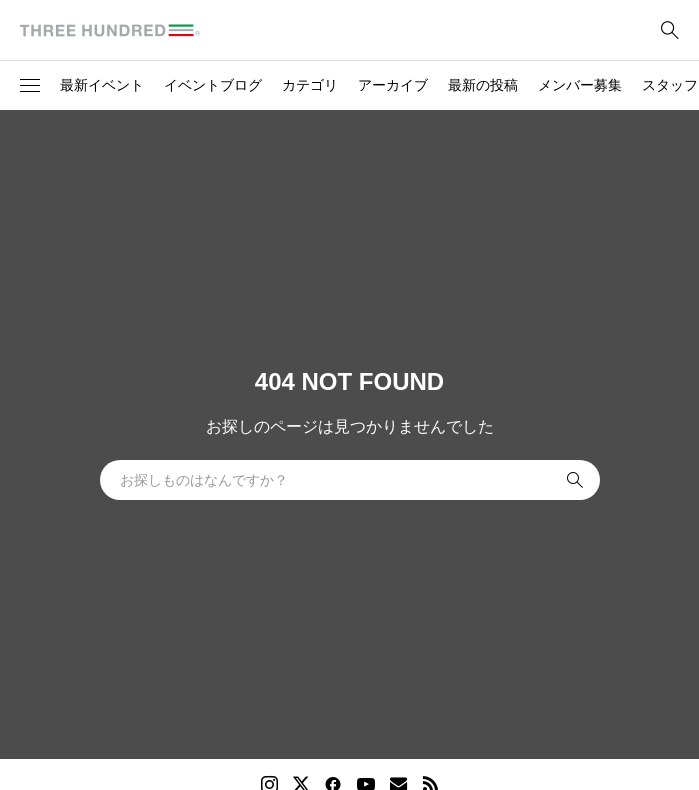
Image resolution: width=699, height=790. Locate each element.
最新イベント (102, 85)
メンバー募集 (580, 85)
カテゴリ (310, 85)
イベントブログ (213, 85)
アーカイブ (393, 85)
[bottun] (669, 30)
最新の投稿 (483, 85)
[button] (30, 86)
